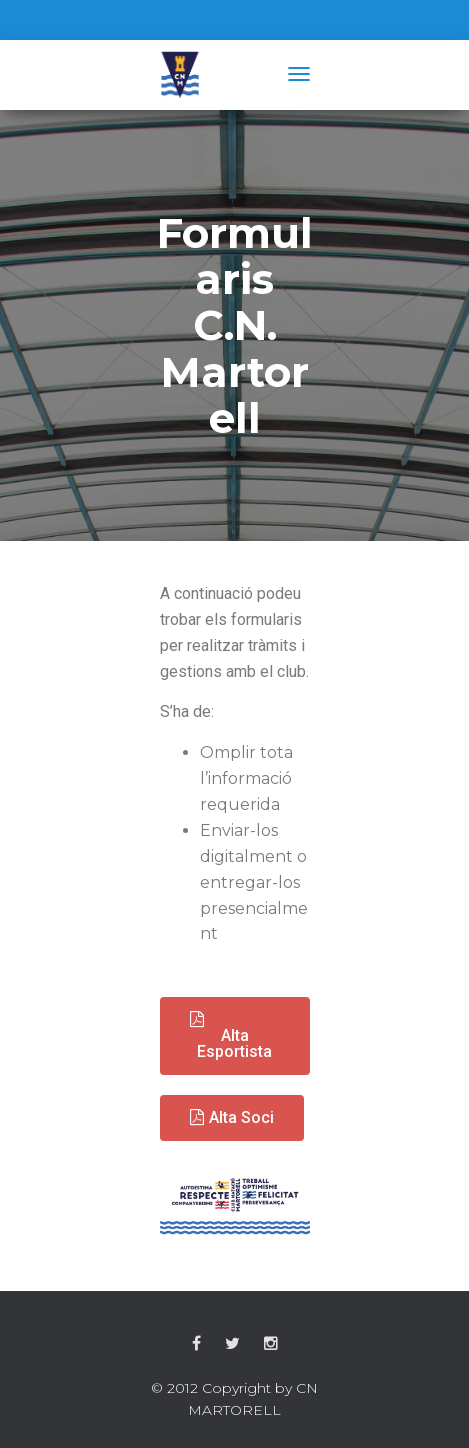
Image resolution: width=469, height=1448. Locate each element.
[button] (235, 1036)
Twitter (232, 1344)
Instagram (271, 1344)
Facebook (196, 1344)
